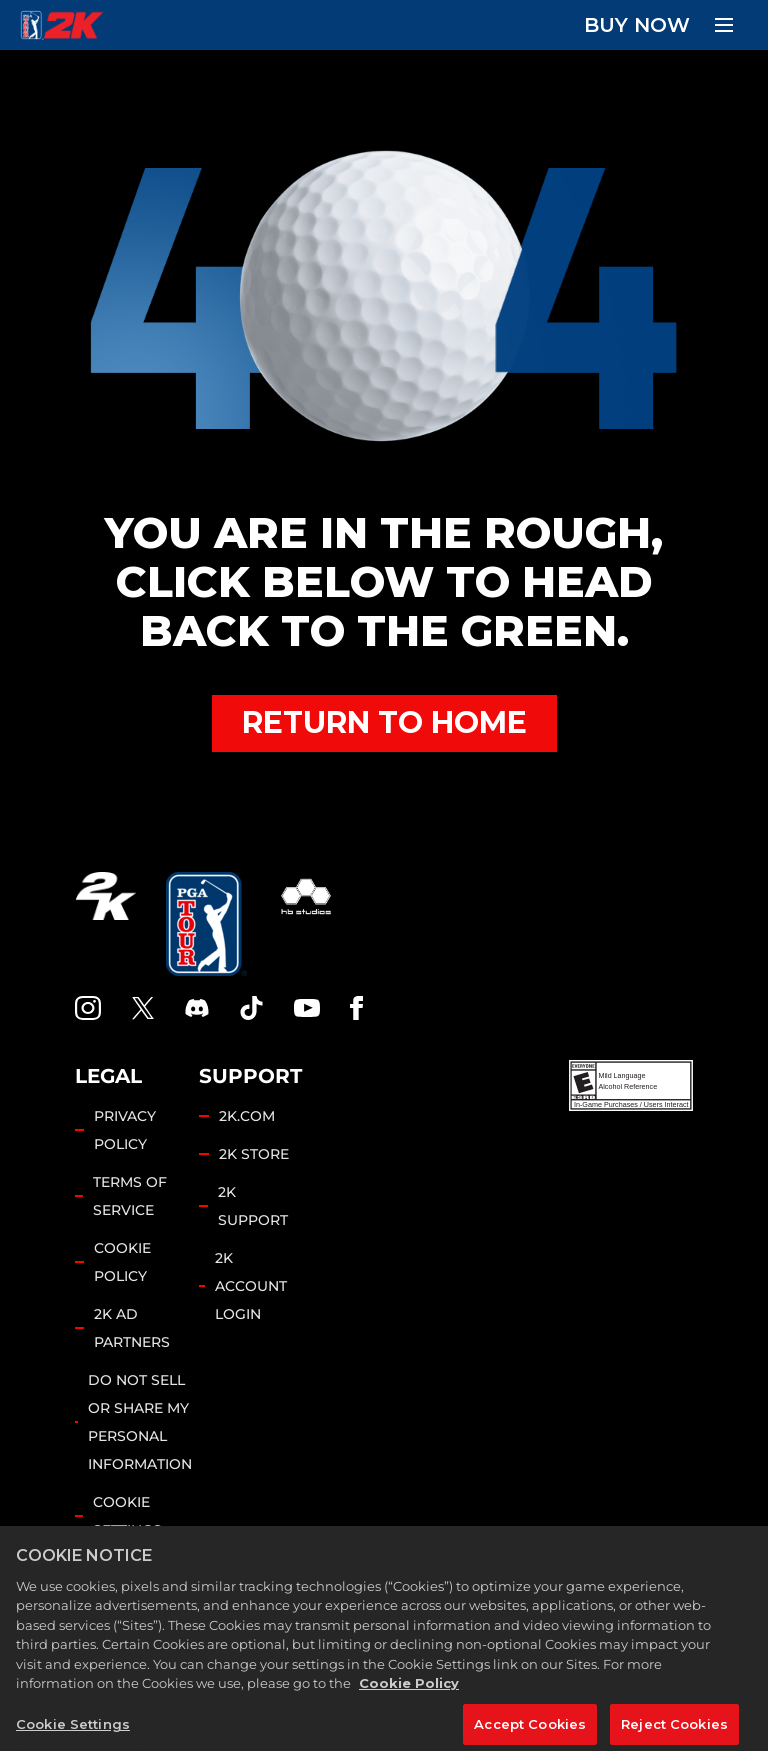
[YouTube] (307, 1008)
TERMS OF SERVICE (130, 1196)
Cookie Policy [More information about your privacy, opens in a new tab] (409, 1702)
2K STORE (254, 1154)
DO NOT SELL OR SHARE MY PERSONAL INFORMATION (140, 1422)
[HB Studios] (306, 924)
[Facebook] (356, 1008)
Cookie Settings (127, 1516)
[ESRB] (631, 1086)
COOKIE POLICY (122, 1262)
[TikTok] (252, 1008)
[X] (143, 1008)
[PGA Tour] (206, 924)
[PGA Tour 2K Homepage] (61, 25)
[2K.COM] (105, 924)
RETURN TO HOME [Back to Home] (384, 722)
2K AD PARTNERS (132, 1328)
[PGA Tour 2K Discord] (197, 1008)
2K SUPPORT (253, 1206)
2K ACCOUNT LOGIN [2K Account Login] (251, 1286)
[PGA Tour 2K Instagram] (88, 1008)
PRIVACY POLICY (125, 1130)
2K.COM (247, 1116)
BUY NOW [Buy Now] (637, 25)
